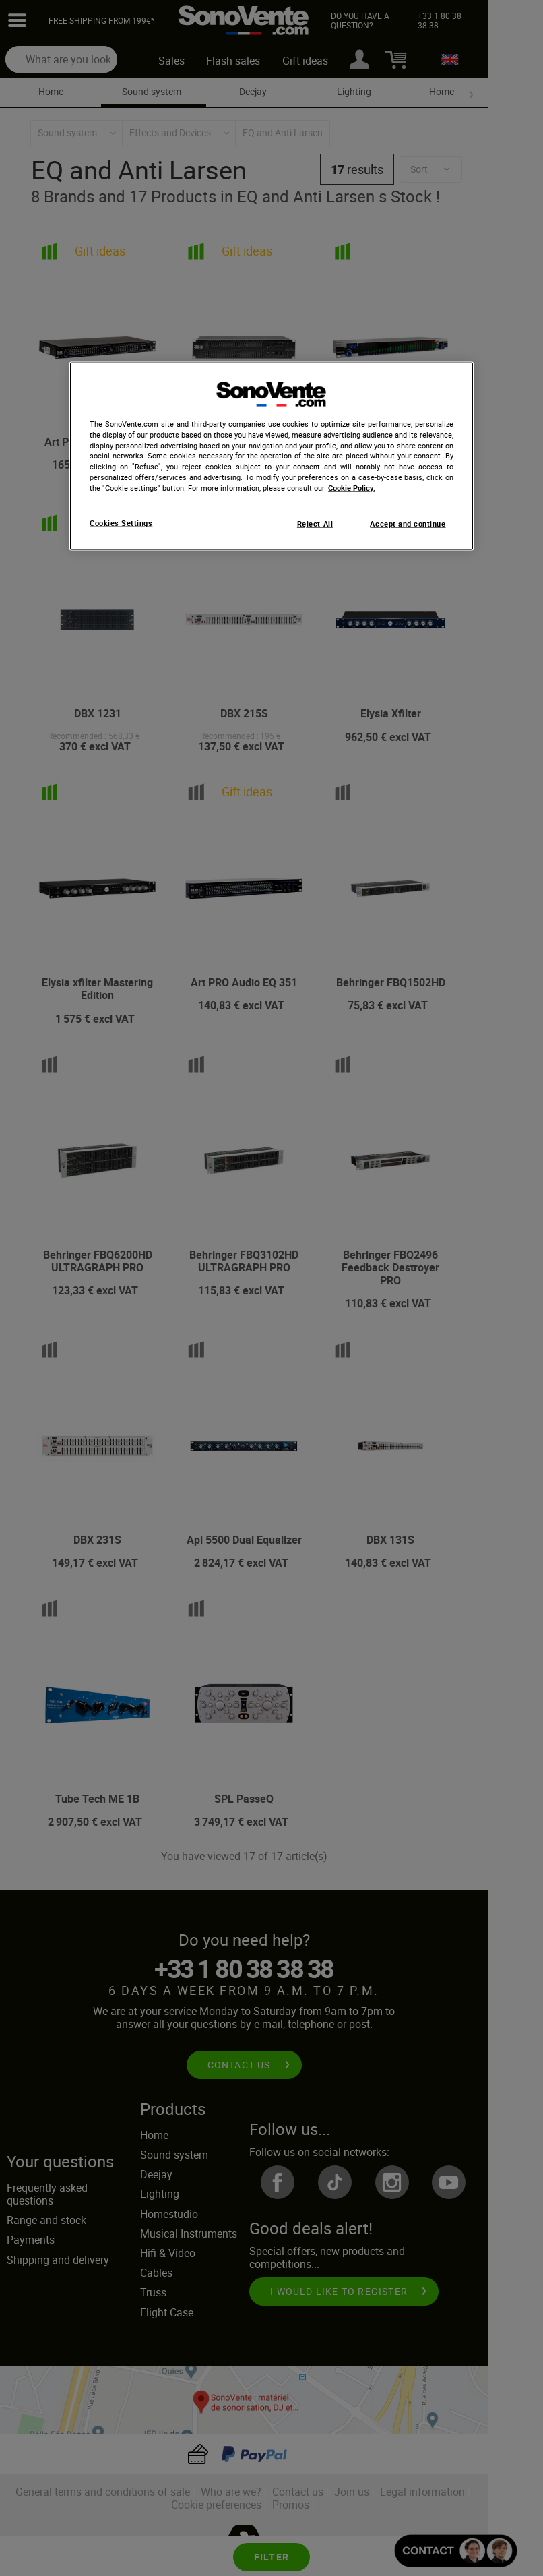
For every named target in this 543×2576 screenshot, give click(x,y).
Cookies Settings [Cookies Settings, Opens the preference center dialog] (121, 523)
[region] (271, 456)
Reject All (315, 524)
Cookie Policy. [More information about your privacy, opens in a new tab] (351, 487)
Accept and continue (407, 524)
